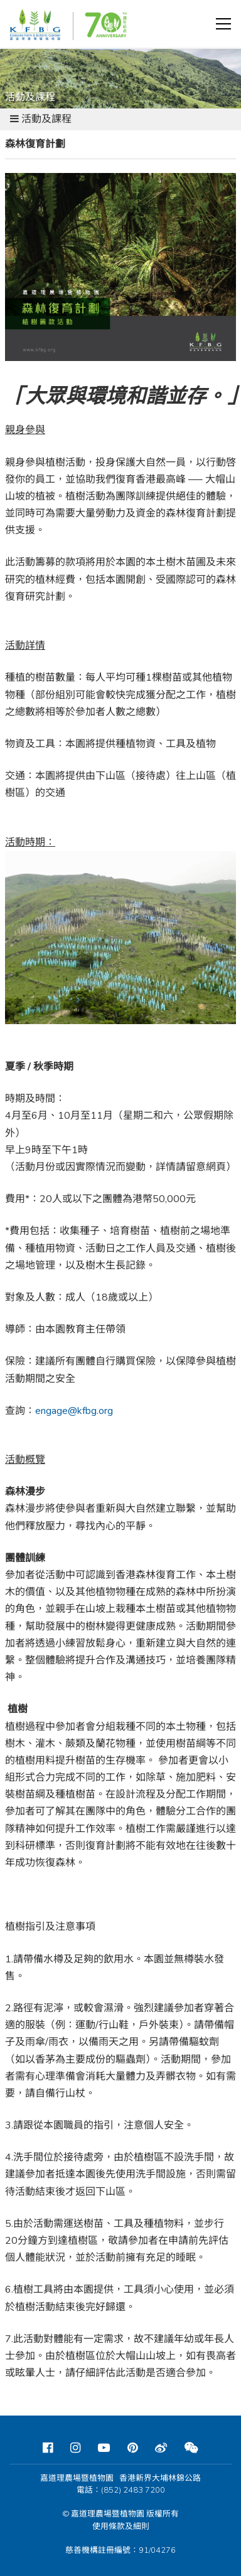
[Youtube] (104, 2448)
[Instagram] (75, 2448)
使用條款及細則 (120, 2526)
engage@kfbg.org (74, 1411)
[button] (223, 23)
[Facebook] (48, 2448)
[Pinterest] (132, 2448)
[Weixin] (191, 2448)
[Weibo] (161, 2448)
